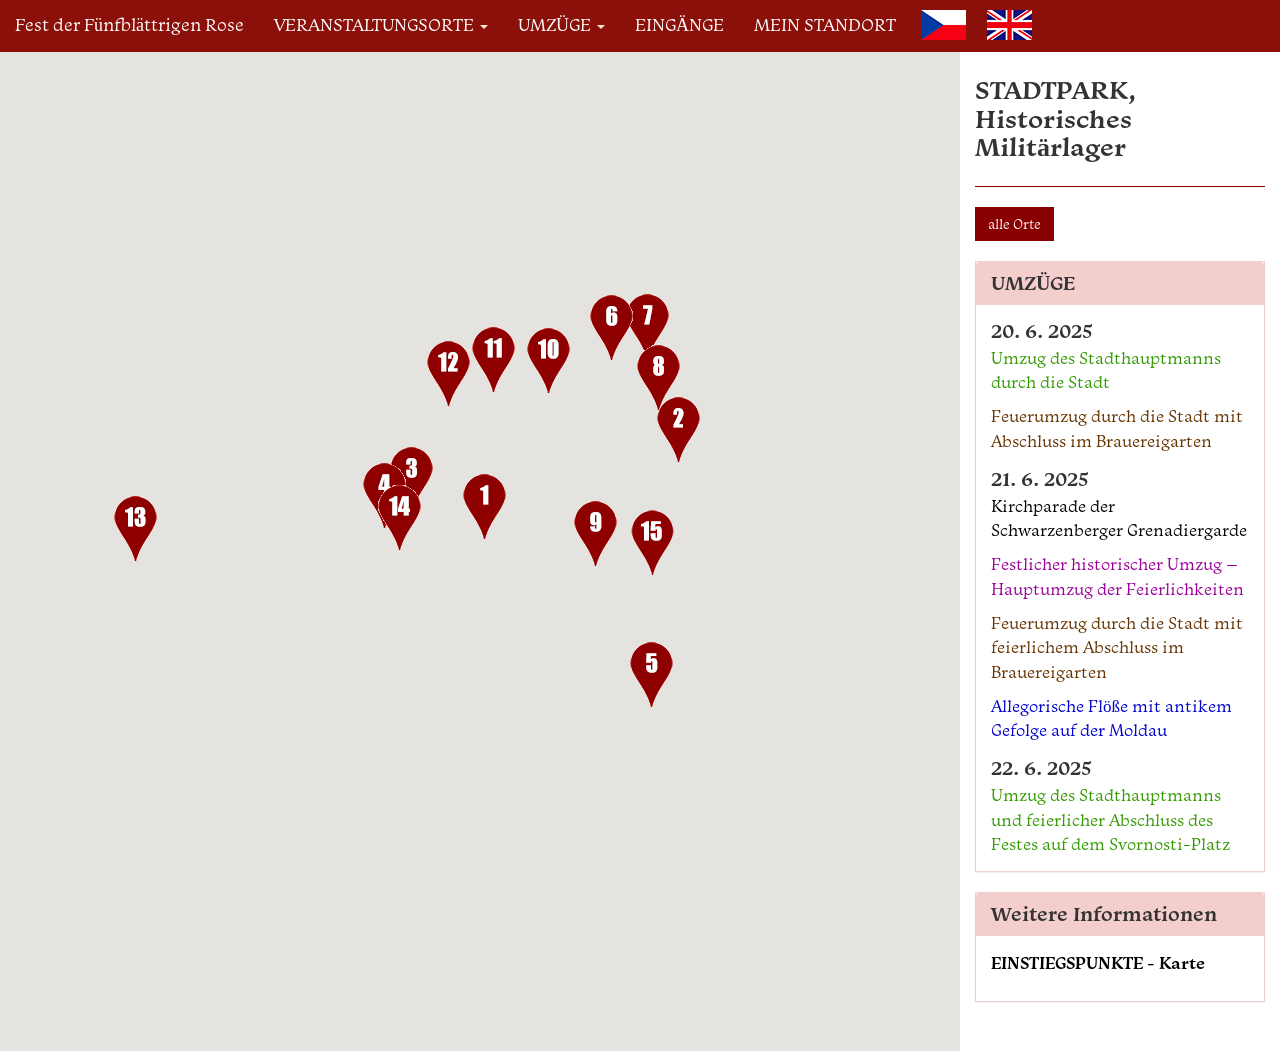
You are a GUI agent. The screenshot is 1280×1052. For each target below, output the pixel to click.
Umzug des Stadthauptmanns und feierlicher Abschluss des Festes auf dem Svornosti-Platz (1110, 819)
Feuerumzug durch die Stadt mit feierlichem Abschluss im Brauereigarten (1117, 647)
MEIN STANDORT (825, 24)
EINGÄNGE (679, 24)
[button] (484, 510)
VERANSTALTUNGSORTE (381, 24)
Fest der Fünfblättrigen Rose (129, 24)
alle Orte (1014, 224)
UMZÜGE (561, 24)
